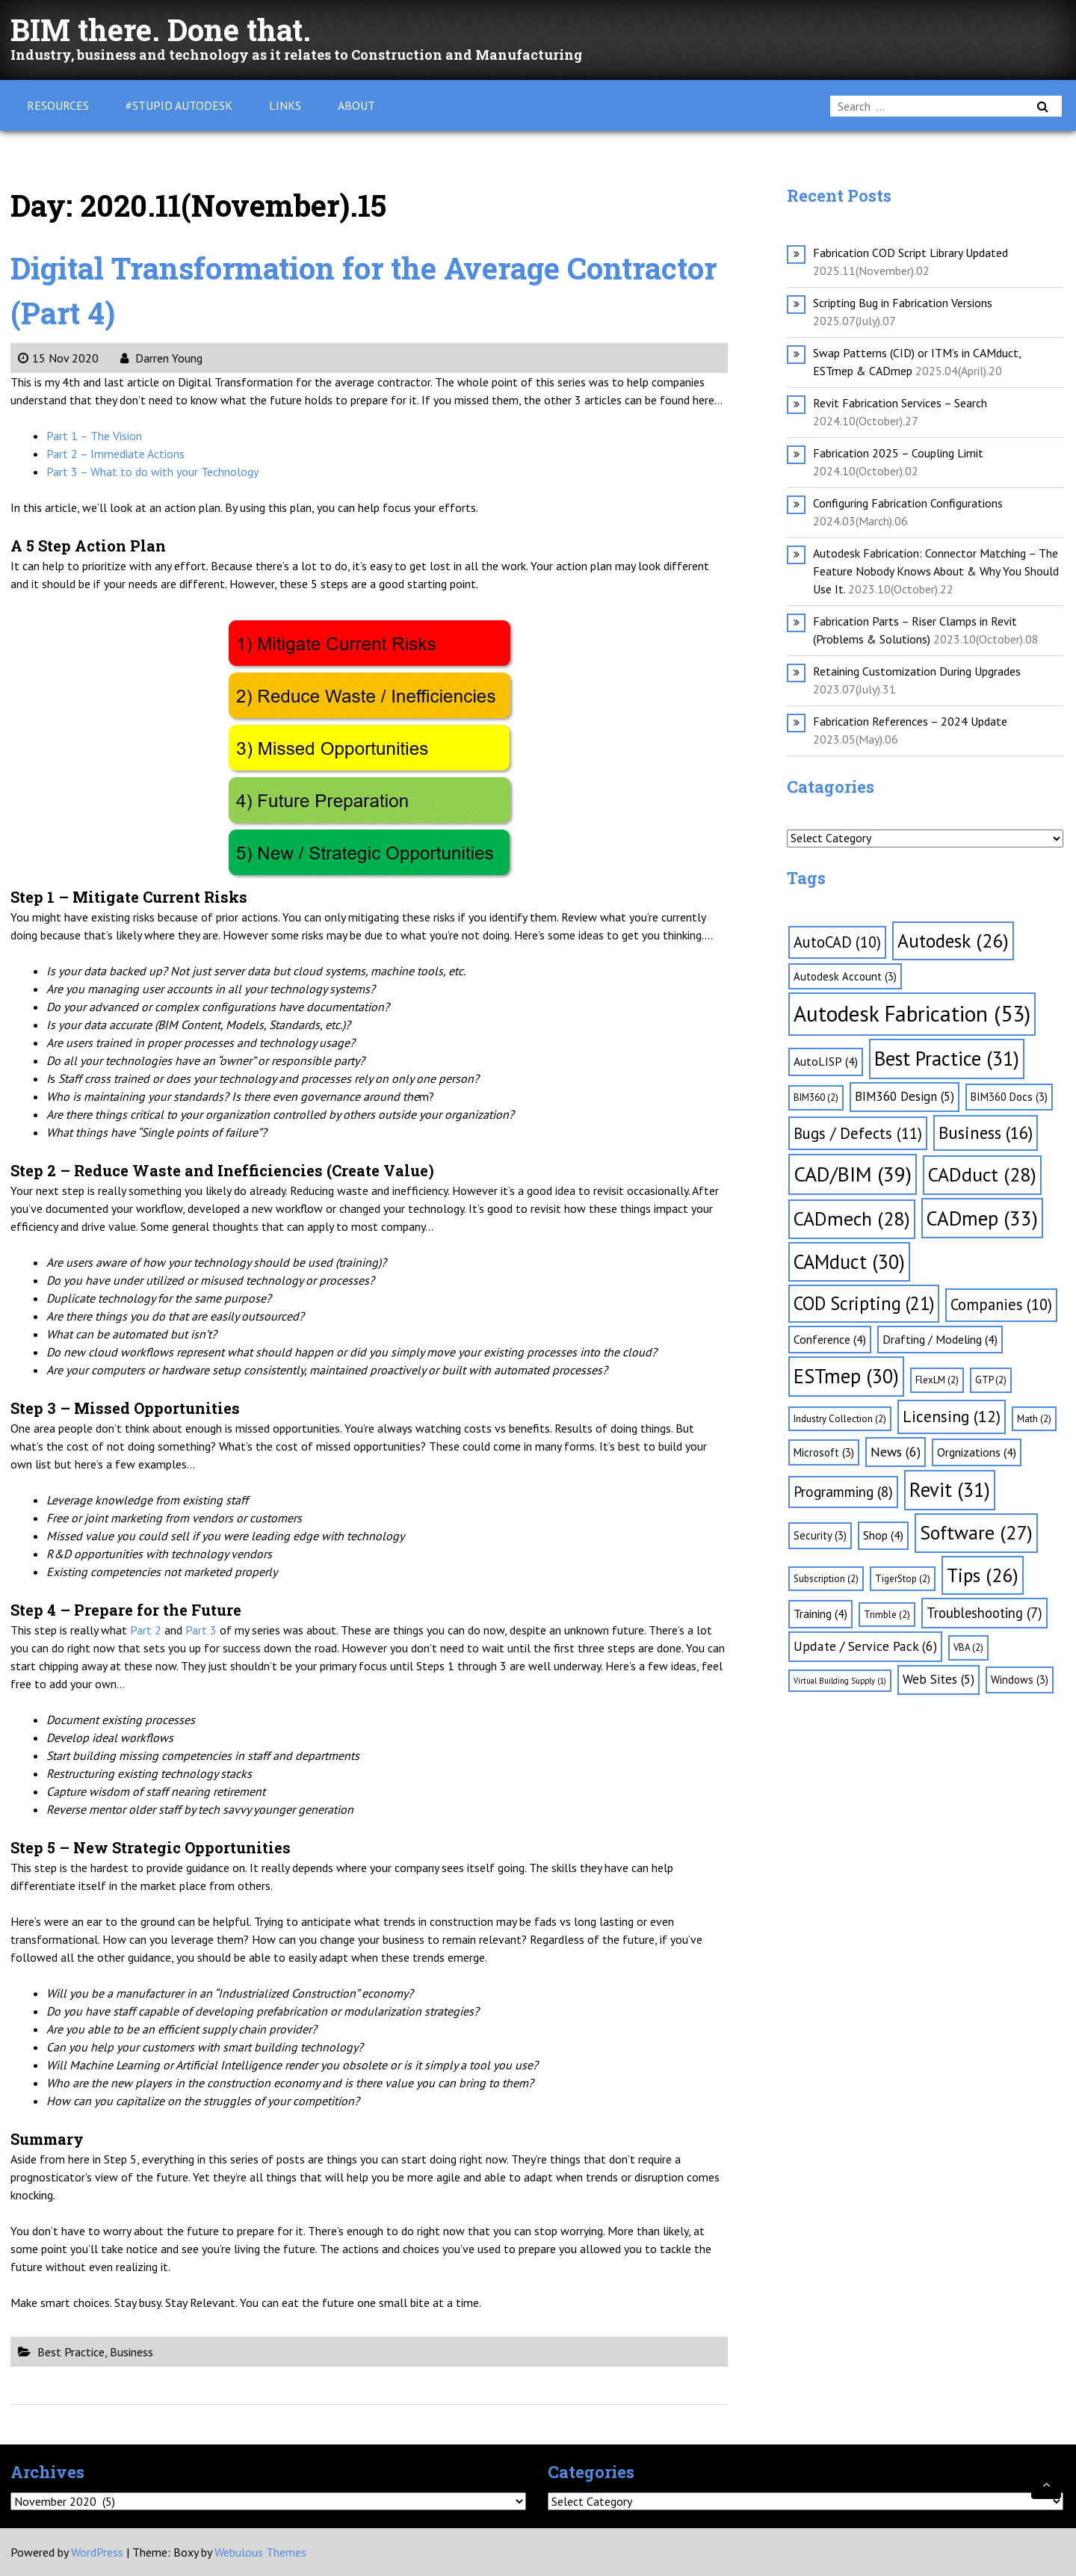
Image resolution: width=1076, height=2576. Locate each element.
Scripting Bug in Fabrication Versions (902, 302)
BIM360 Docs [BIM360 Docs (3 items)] (1009, 1097)
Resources (58, 105)
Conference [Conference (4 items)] (830, 1339)
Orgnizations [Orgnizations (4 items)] (976, 1452)
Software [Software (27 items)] (976, 1532)
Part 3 (201, 1629)
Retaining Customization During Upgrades (917, 671)
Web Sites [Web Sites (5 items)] (938, 1679)
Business (131, 2351)
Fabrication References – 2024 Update (910, 721)
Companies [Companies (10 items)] (1001, 1304)
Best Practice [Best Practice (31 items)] (946, 1058)
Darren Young (161, 357)
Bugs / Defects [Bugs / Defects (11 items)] (858, 1133)
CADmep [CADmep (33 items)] (982, 1218)
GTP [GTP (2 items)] (991, 1380)
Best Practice (71, 2351)
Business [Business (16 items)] (986, 1132)
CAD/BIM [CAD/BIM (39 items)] (853, 1174)
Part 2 (145, 1629)
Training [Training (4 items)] (820, 1613)
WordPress (97, 2552)
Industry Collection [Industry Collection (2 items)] (840, 1418)
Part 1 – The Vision (94, 435)
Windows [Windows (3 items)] (1019, 1679)
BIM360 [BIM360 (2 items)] (816, 1097)
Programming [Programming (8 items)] (843, 1492)
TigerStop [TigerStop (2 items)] (902, 1578)
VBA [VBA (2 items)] (968, 1647)
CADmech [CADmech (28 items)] (852, 1218)
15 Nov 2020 (58, 357)
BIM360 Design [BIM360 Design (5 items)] (904, 1096)
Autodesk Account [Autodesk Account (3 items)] (845, 976)
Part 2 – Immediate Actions (115, 453)
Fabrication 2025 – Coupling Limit (898, 452)
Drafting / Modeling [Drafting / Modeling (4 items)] (940, 1339)
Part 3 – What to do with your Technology (152, 471)
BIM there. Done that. (160, 29)
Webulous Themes (260, 2552)
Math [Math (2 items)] (1034, 1418)
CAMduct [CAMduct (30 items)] (849, 1261)
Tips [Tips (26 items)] (982, 1575)
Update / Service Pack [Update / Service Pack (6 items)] (865, 1646)
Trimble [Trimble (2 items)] (887, 1614)
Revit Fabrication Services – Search (900, 402)
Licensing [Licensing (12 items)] (952, 1416)
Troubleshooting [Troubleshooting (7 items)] (984, 1613)
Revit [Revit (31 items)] (949, 1489)
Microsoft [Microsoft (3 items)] (824, 1452)
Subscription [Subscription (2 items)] (826, 1578)
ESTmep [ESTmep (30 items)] (846, 1376)
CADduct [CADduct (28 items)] (982, 1174)
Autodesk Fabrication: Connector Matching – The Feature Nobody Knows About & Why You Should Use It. (936, 571)
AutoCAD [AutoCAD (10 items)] (837, 942)
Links (285, 105)
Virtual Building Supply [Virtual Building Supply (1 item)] (840, 1680)
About (356, 105)
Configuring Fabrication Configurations (908, 502)
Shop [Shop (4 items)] (883, 1535)
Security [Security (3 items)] (820, 1535)
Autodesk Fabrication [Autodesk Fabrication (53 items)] (912, 1013)
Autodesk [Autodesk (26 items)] (953, 940)
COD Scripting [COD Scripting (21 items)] (864, 1303)
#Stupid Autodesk (179, 105)
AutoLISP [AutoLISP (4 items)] (826, 1061)
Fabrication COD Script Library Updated (910, 252)
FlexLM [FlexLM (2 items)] (937, 1380)
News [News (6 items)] (896, 1451)
